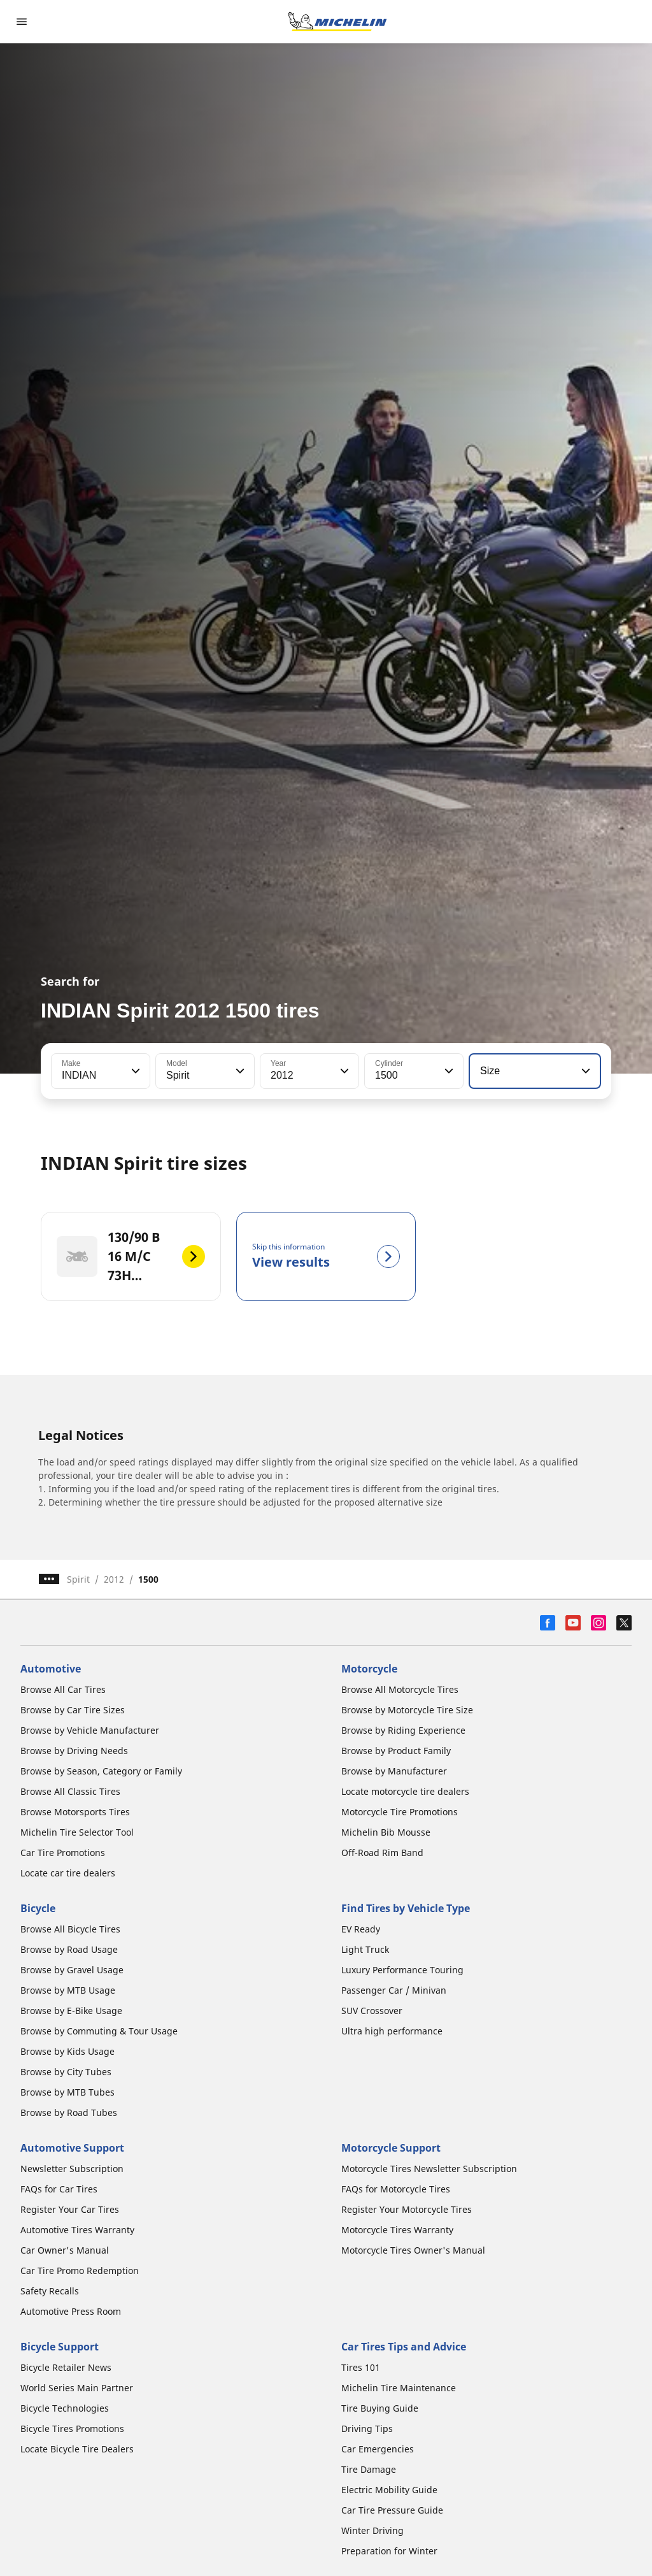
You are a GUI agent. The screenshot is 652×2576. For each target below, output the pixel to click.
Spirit (78, 1579)
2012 (114, 1579)
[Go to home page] (337, 21)
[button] (134, 1071)
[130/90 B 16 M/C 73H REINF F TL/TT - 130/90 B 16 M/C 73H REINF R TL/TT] (131, 1256)
